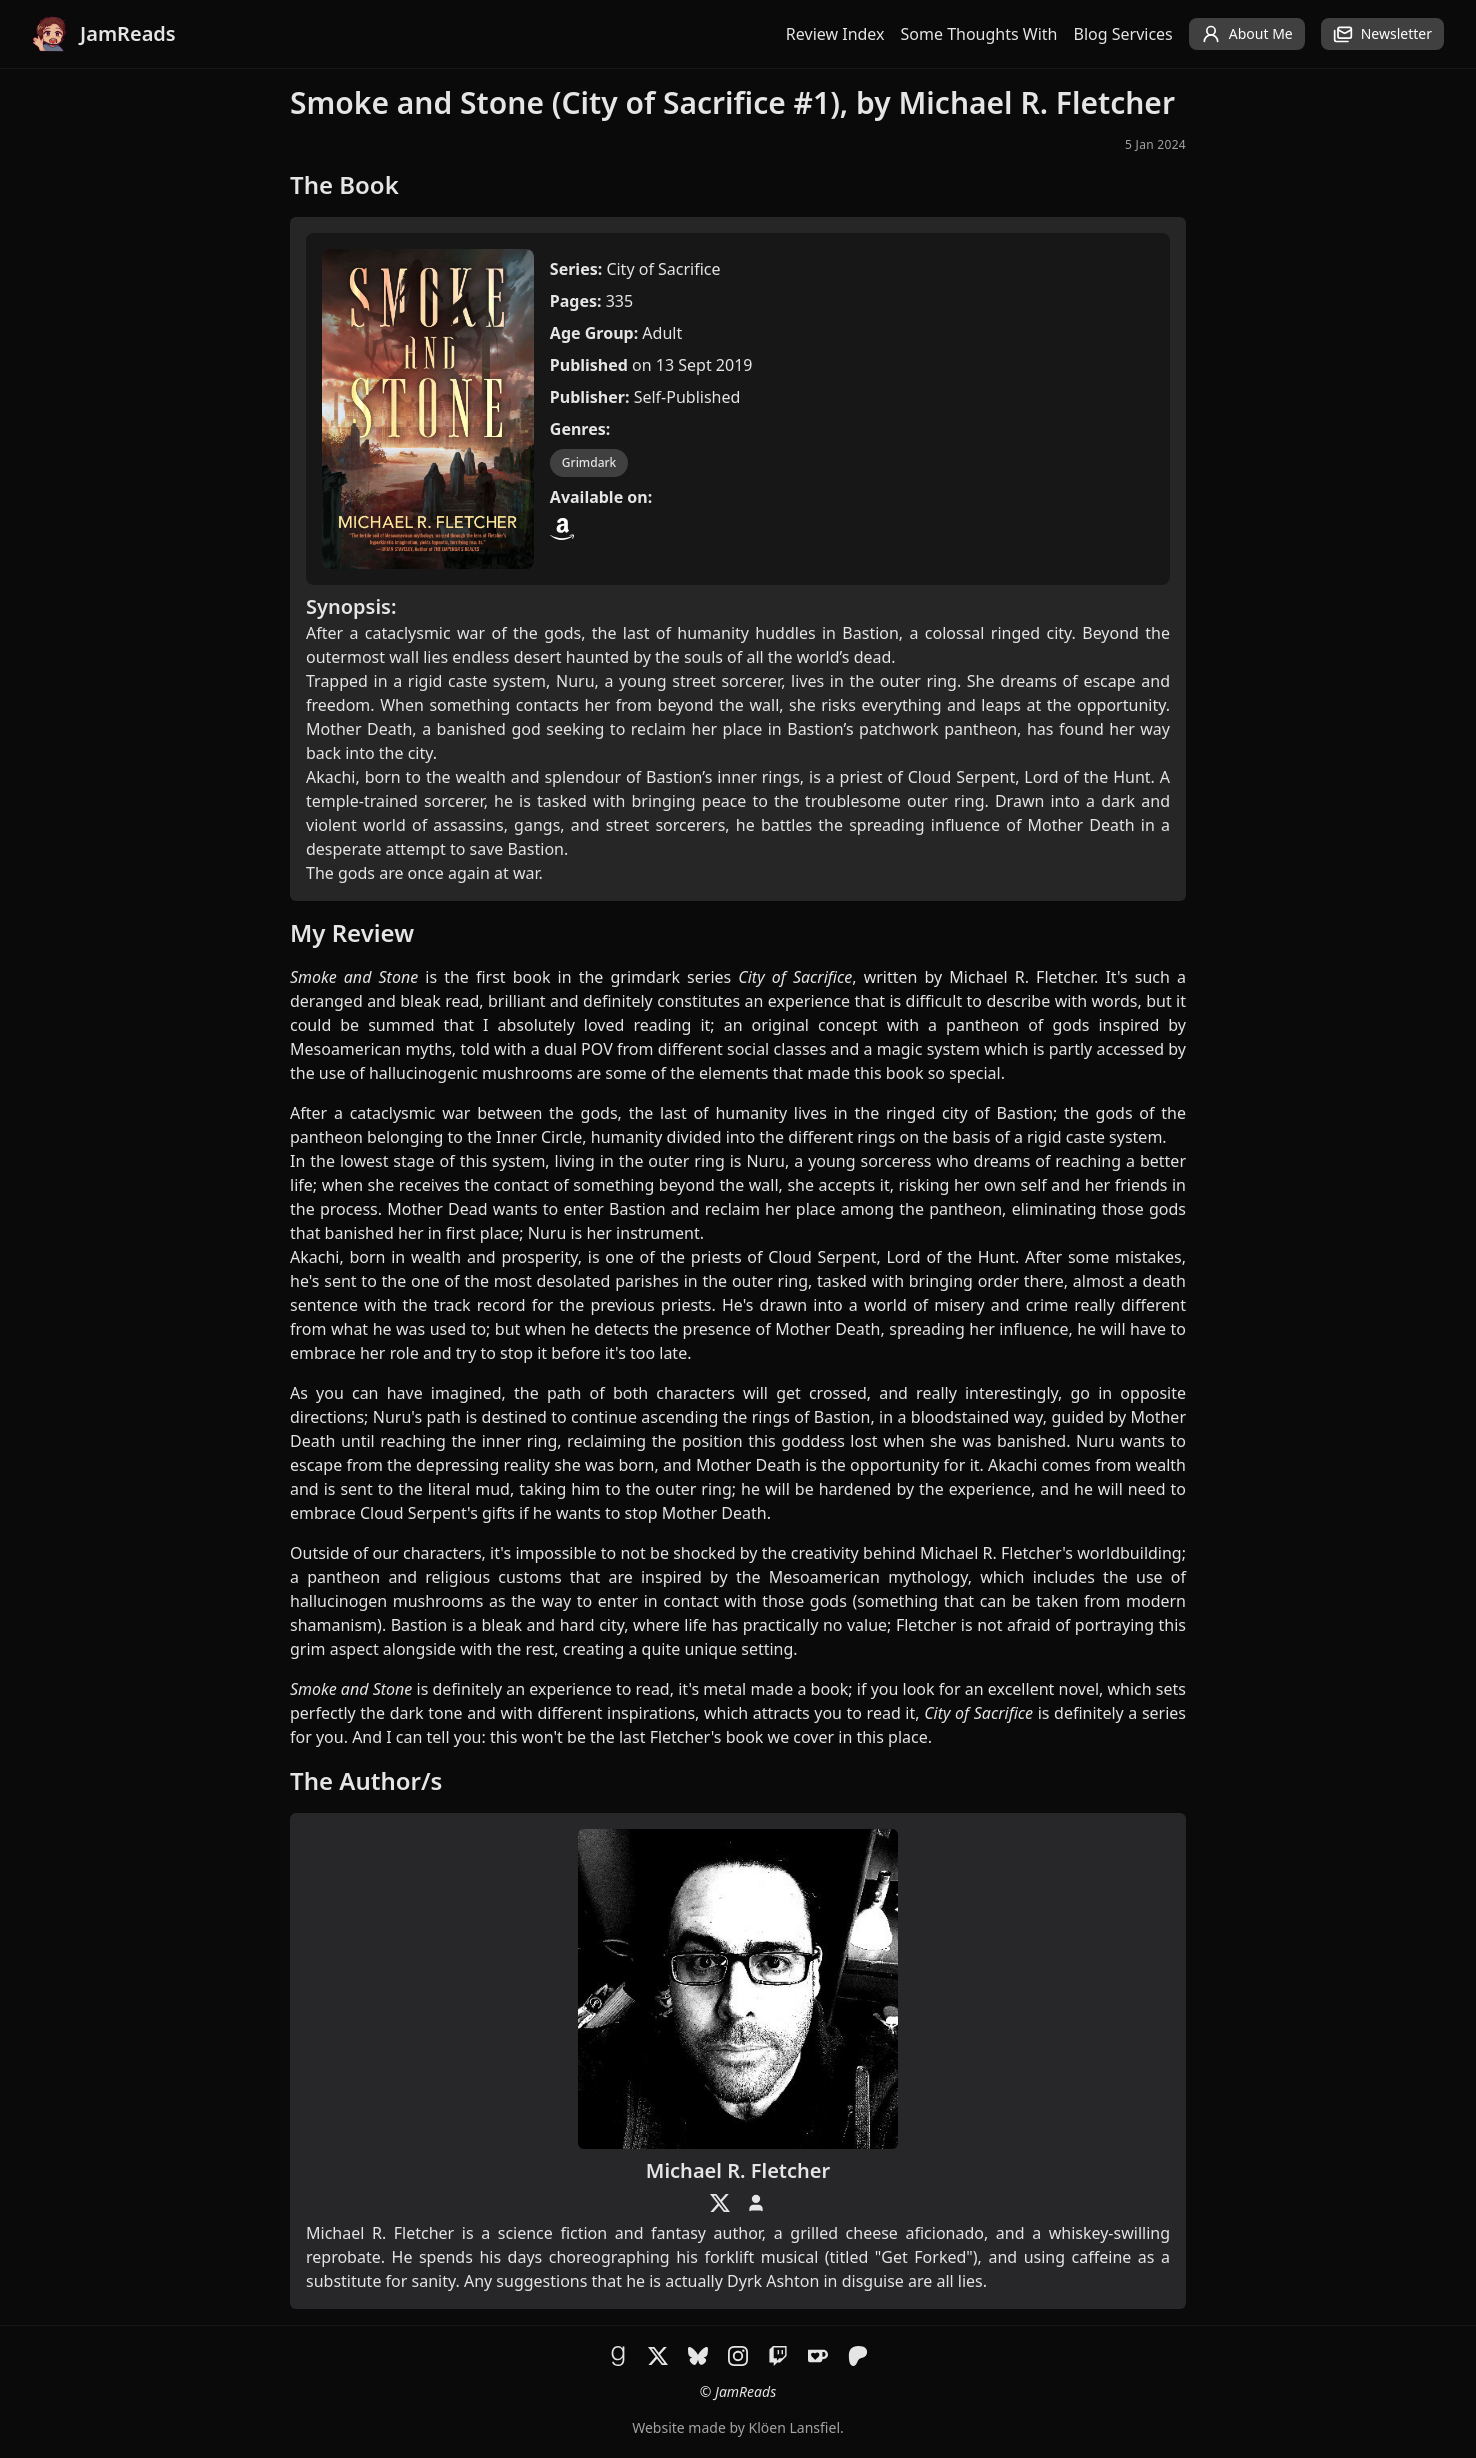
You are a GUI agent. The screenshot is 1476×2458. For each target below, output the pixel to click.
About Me (1247, 34)
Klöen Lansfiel (794, 2427)
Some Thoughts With (979, 34)
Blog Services (1123, 34)
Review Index (835, 34)
